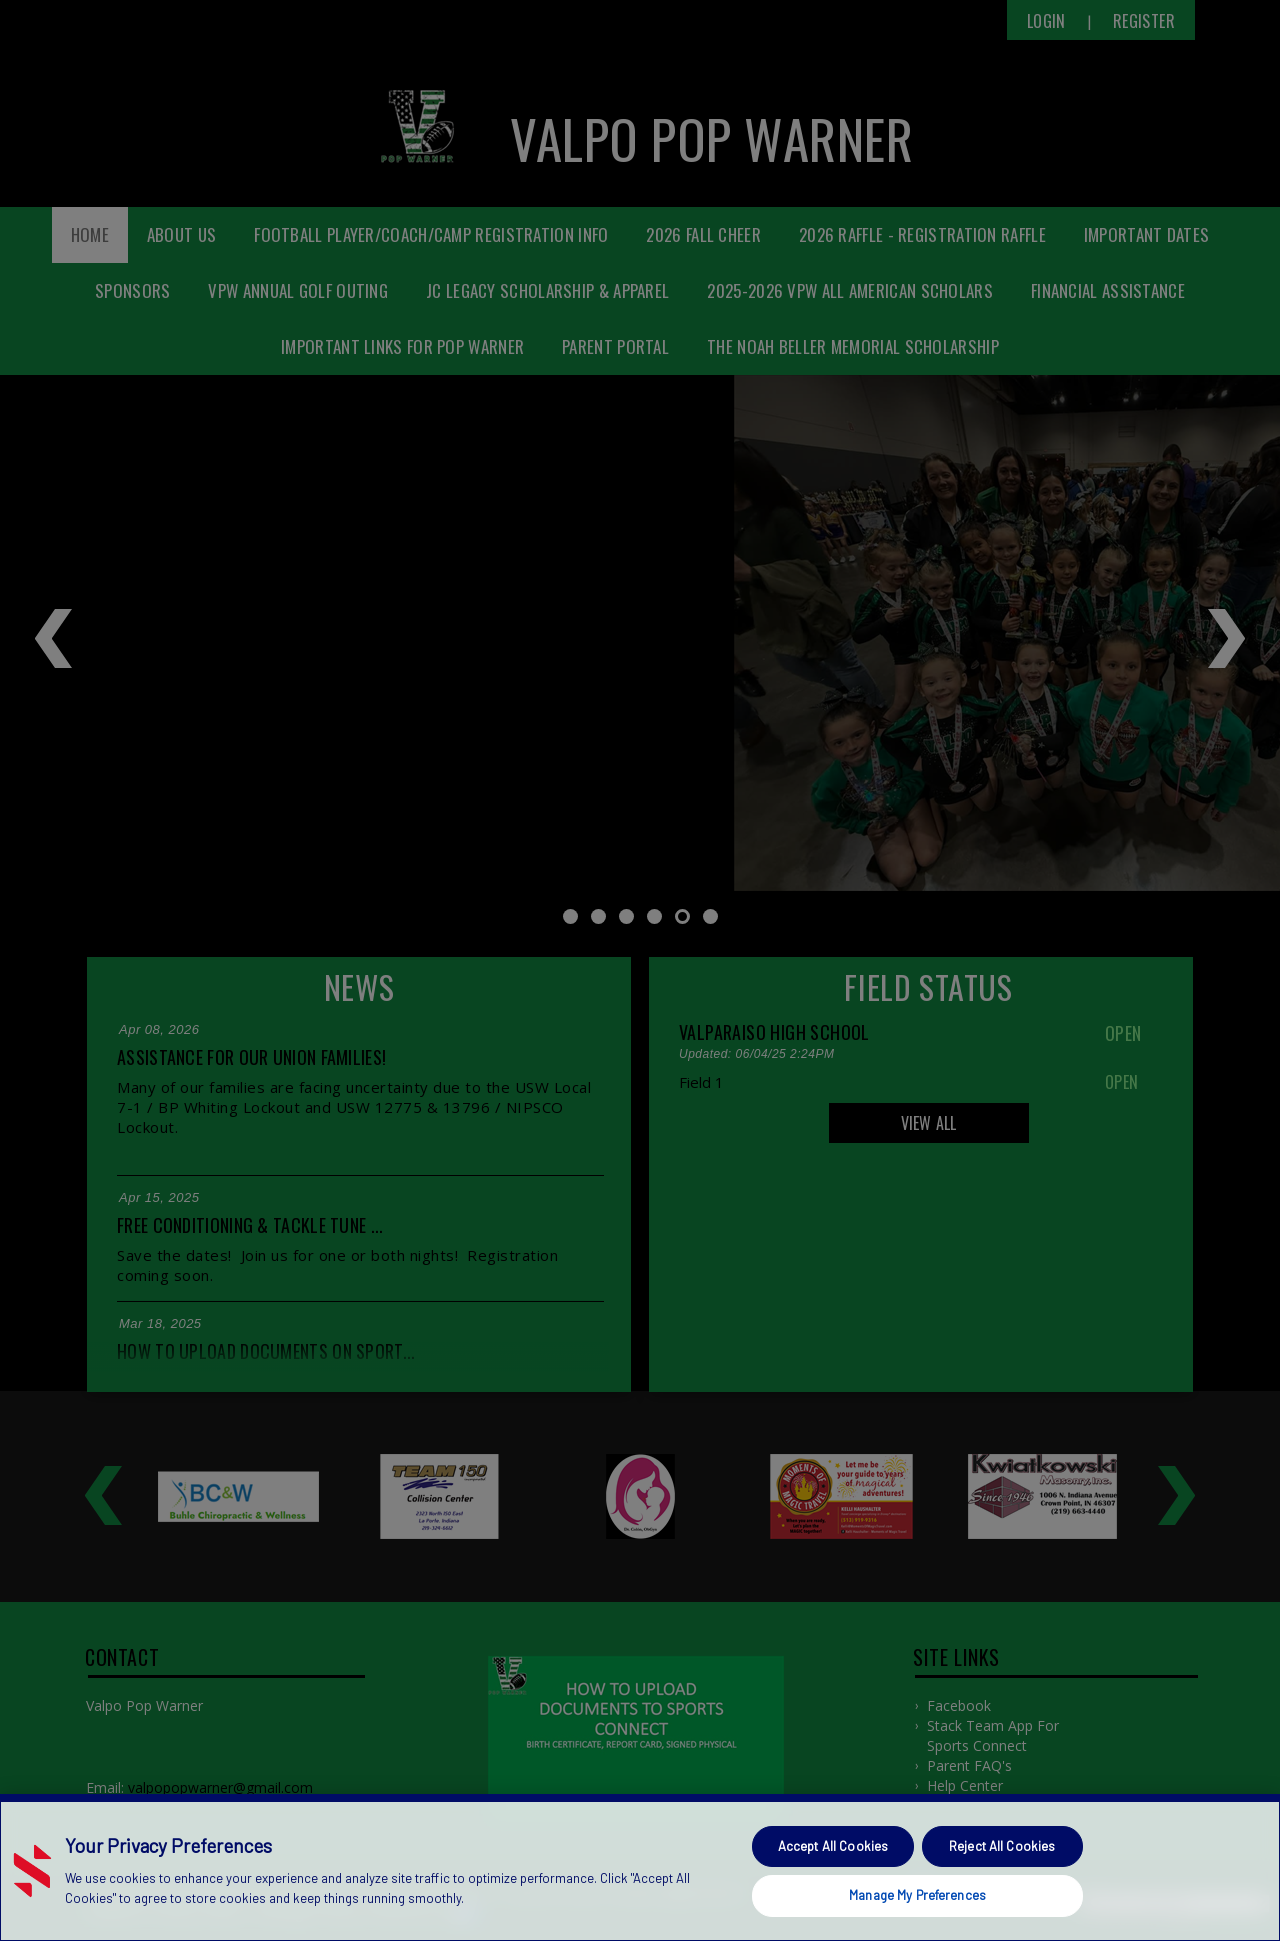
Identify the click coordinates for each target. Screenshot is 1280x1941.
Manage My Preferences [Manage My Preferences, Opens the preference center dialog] (917, 1895)
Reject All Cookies (1002, 1846)
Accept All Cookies (833, 1846)
